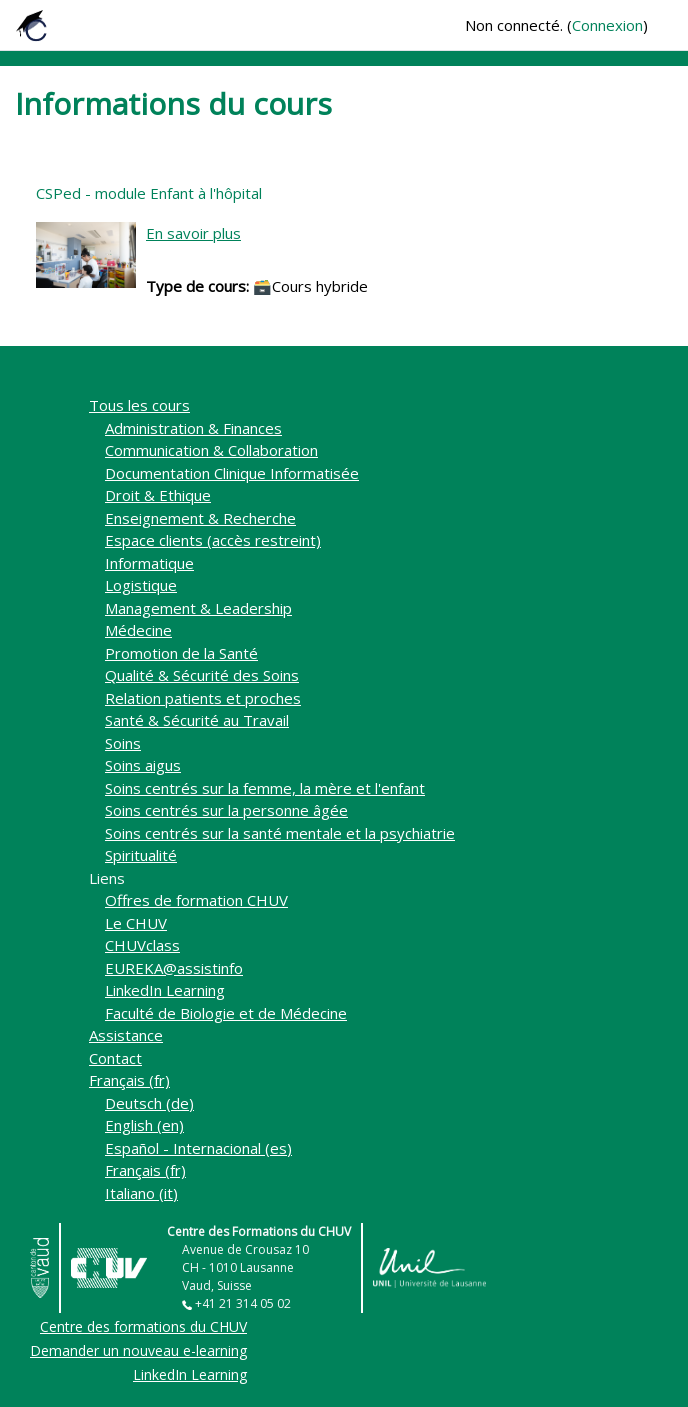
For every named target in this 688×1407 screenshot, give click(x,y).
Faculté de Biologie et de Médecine (226, 1013)
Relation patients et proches (203, 698)
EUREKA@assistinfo (174, 968)
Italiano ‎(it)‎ (141, 1193)
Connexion (607, 25)
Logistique (141, 585)
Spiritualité (141, 855)
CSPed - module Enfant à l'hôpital (149, 193)
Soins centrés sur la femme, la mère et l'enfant (265, 788)
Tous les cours (139, 405)
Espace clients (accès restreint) (213, 540)
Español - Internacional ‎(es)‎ (198, 1148)
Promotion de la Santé (181, 653)
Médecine (138, 630)
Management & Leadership (198, 608)
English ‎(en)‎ (144, 1125)
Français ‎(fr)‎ (129, 1080)
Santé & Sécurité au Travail (197, 720)
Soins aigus (143, 765)
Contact (115, 1058)
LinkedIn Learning (165, 990)
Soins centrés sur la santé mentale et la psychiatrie (280, 833)
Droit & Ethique (158, 495)
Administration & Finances (193, 428)
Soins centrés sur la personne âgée (226, 810)
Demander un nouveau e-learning (138, 1350)
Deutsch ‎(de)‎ (149, 1103)
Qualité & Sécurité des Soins (202, 675)
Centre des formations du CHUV (143, 1326)
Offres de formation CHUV (196, 900)
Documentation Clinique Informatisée (232, 473)
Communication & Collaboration (211, 450)
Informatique (149, 563)
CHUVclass (142, 945)
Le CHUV (136, 923)
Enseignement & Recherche (200, 518)
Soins (123, 743)
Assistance (126, 1035)
